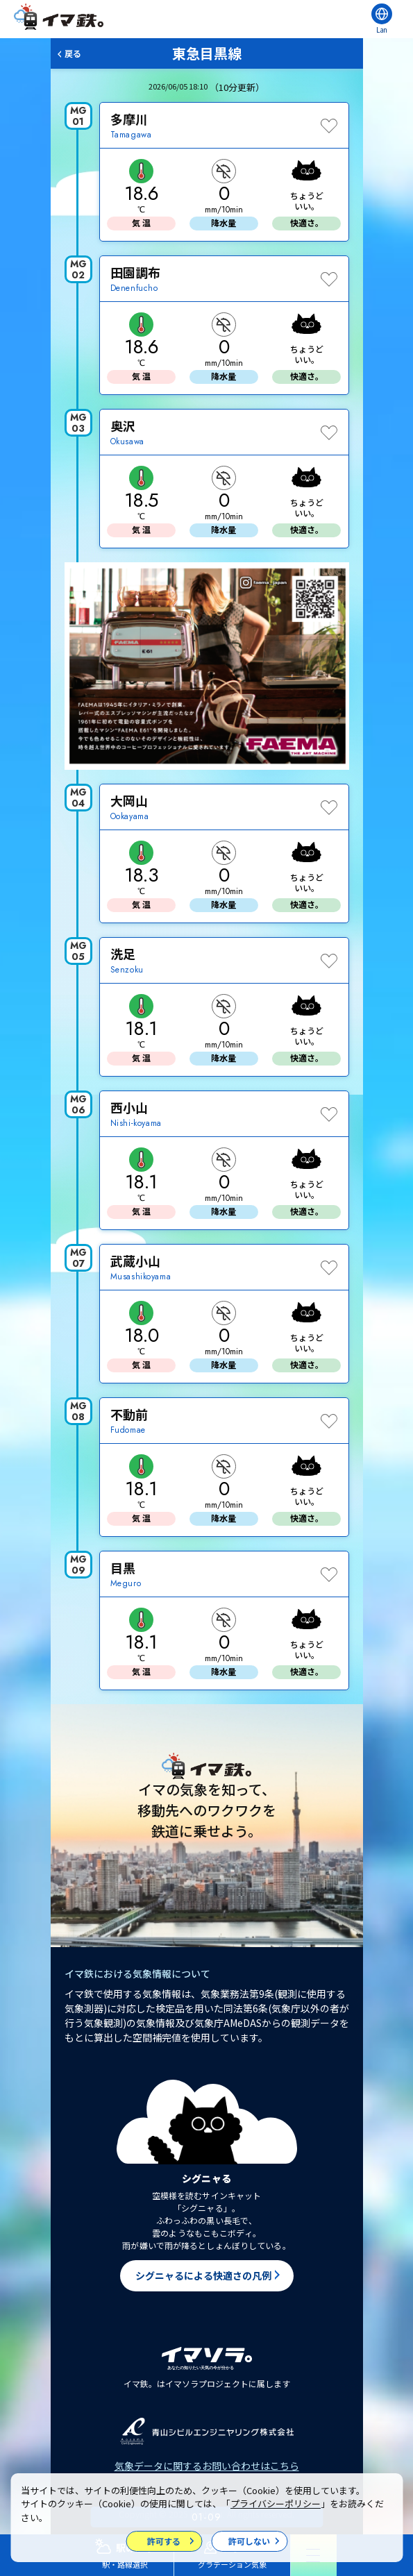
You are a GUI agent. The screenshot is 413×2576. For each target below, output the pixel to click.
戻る (73, 53)
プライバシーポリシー (275, 2503)
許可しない (249, 2541)
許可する (163, 2541)
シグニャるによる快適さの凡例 (203, 2275)
